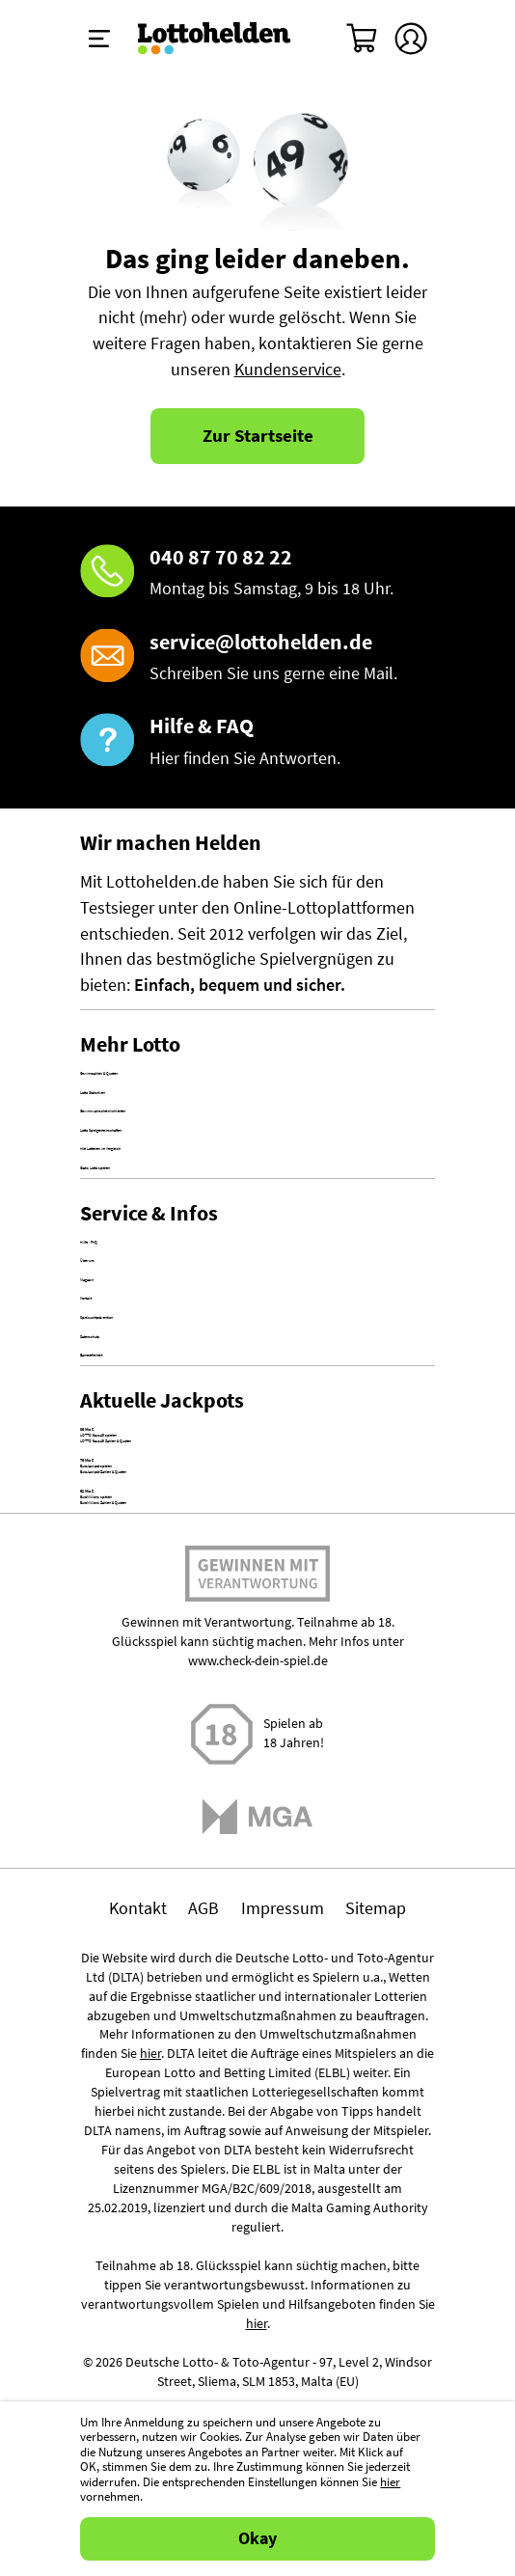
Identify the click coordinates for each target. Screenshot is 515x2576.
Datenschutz (126, 1599)
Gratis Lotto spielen (151, 1291)
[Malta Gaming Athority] (258, 2326)
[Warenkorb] (362, 38)
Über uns (113, 1445)
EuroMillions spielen (154, 1957)
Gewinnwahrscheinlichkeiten (185, 1176)
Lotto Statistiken (141, 1137)
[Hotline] (257, 573)
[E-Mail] (257, 658)
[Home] (214, 38)
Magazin (110, 1483)
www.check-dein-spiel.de (258, 2171)
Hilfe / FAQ (118, 1406)
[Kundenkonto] (411, 38)
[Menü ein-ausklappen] (99, 38)
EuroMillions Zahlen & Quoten (189, 1983)
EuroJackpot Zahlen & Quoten (190, 1894)
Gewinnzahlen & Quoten (169, 1099)
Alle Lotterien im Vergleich (175, 1253)
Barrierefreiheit (134, 1638)
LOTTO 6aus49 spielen (162, 1778)
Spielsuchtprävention (158, 1561)
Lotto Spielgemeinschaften (178, 1214)
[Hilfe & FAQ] (257, 742)
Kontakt (109, 1522)
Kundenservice (287, 369)
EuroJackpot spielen (155, 1867)
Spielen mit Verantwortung (257, 2090)
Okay (257, 2538)
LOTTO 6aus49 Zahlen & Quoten (197, 1804)
